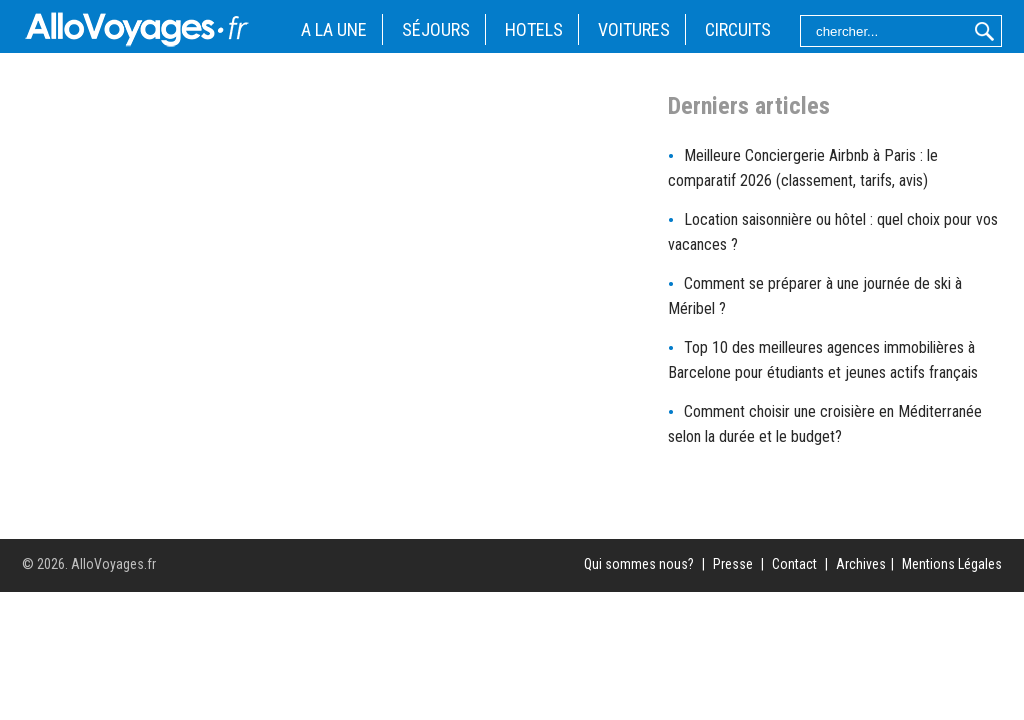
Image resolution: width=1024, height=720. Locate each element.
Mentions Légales (952, 564)
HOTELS (534, 29)
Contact (794, 564)
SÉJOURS (436, 29)
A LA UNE (334, 29)
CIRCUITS (738, 29)
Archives (861, 564)
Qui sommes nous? (639, 564)
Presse (733, 564)
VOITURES (634, 29)
